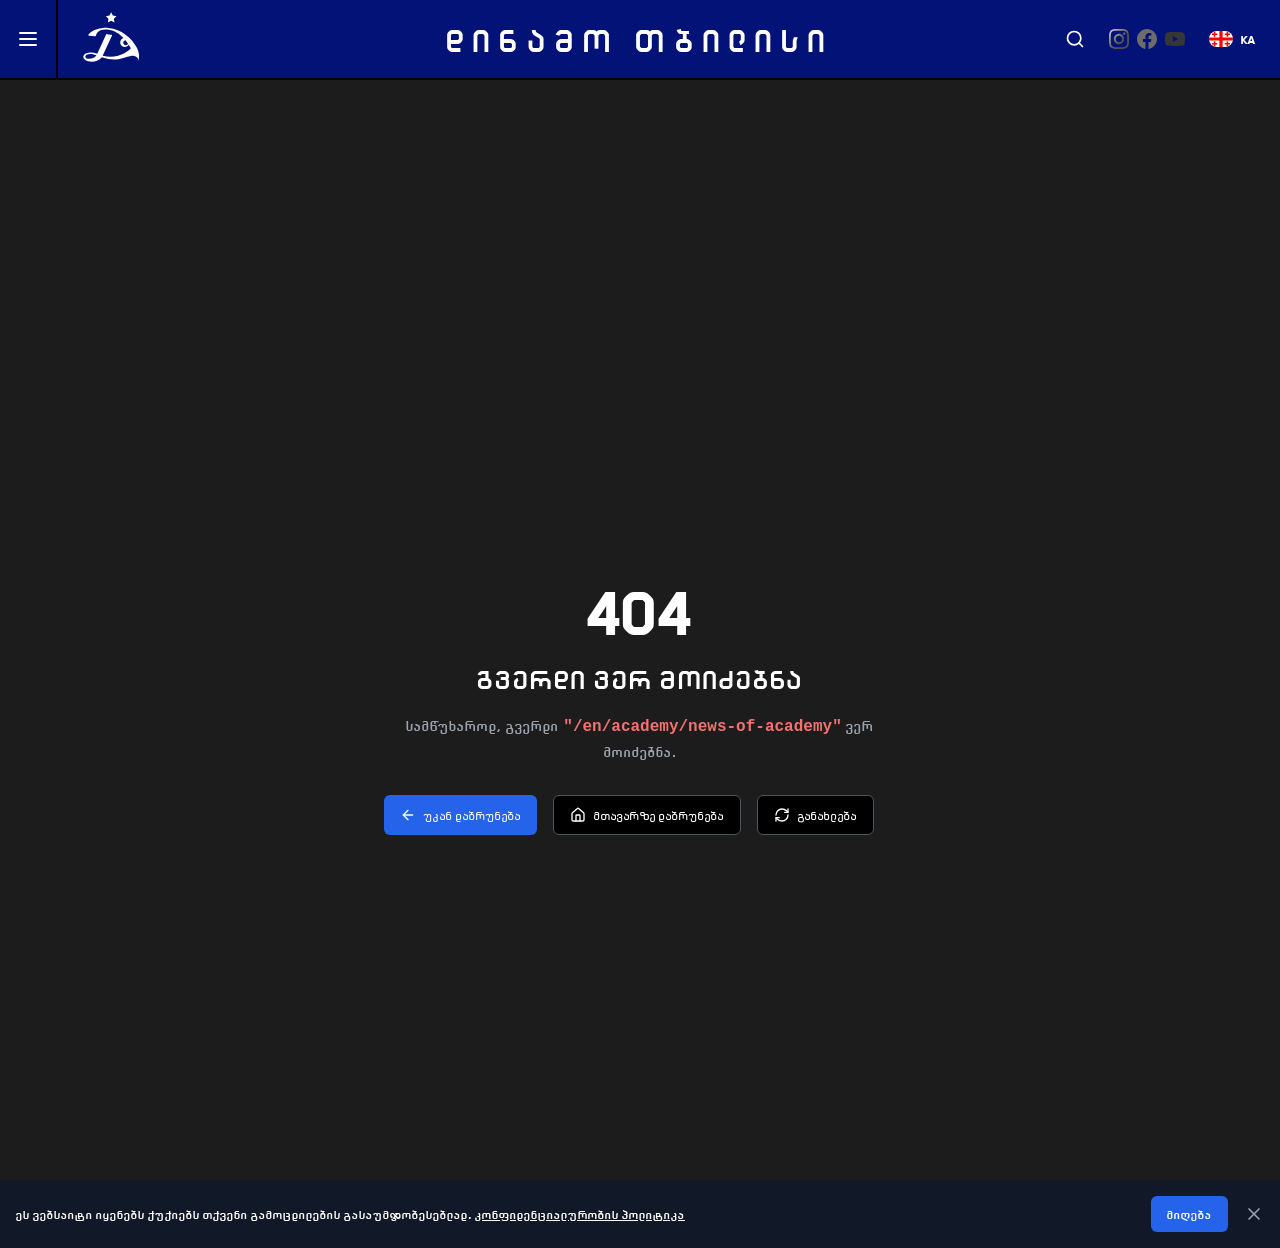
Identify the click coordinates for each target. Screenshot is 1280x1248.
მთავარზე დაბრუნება (647, 815)
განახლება (815, 815)
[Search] (1075, 39)
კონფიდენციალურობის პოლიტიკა (580, 1214)
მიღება (1189, 1214)
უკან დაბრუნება (460, 815)
